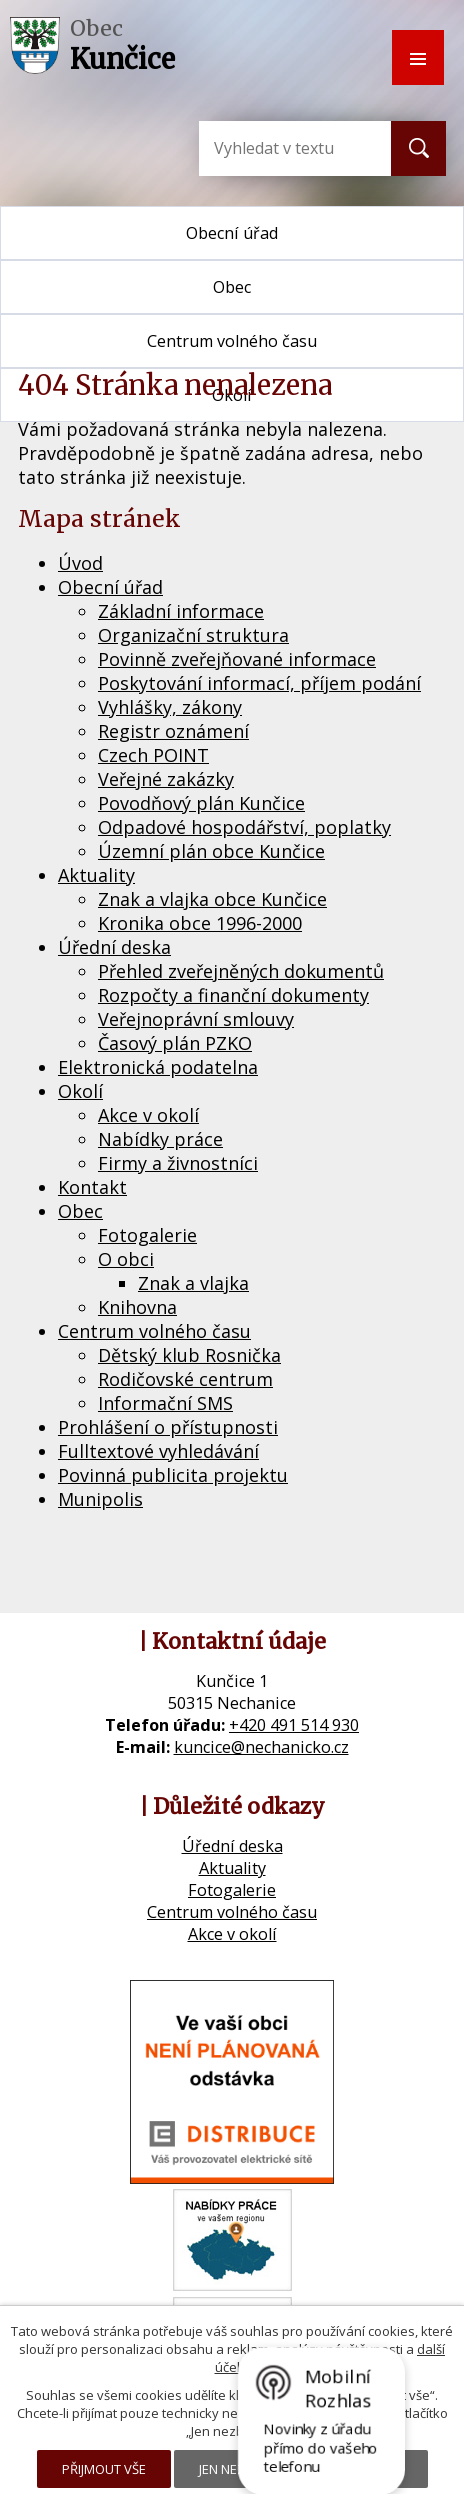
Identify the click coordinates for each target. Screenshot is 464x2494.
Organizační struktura (193, 635)
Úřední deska (114, 947)
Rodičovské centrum (185, 1379)
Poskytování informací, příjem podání (259, 683)
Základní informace (181, 611)
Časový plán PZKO (175, 1043)
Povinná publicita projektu (173, 1475)
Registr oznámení (173, 731)
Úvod (80, 563)
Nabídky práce (160, 1139)
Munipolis (100, 1499)
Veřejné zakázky (166, 779)
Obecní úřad (232, 233)
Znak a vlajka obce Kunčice (212, 899)
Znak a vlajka (193, 1283)
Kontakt (92, 1187)
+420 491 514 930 (294, 1725)
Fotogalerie (147, 1235)
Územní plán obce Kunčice (211, 851)
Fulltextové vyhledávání (158, 1451)
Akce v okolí (148, 1115)
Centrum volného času (154, 1331)
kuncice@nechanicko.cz (261, 1747)
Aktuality (96, 875)
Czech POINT (153, 755)
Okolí (80, 1091)
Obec (232, 287)
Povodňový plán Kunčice (201, 803)
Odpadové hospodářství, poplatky (244, 827)
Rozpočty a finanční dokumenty (233, 995)
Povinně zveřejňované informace (237, 659)
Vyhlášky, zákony (170, 707)
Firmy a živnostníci (178, 1163)
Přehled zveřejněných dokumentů (241, 971)
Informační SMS (165, 1403)
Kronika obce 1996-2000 (200, 923)
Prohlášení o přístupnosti (168, 1427)
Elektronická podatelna (158, 1067)
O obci (126, 1259)
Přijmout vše (104, 2469)
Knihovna (137, 1307)
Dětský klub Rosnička (189, 1355)
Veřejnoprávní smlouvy (196, 1019)
